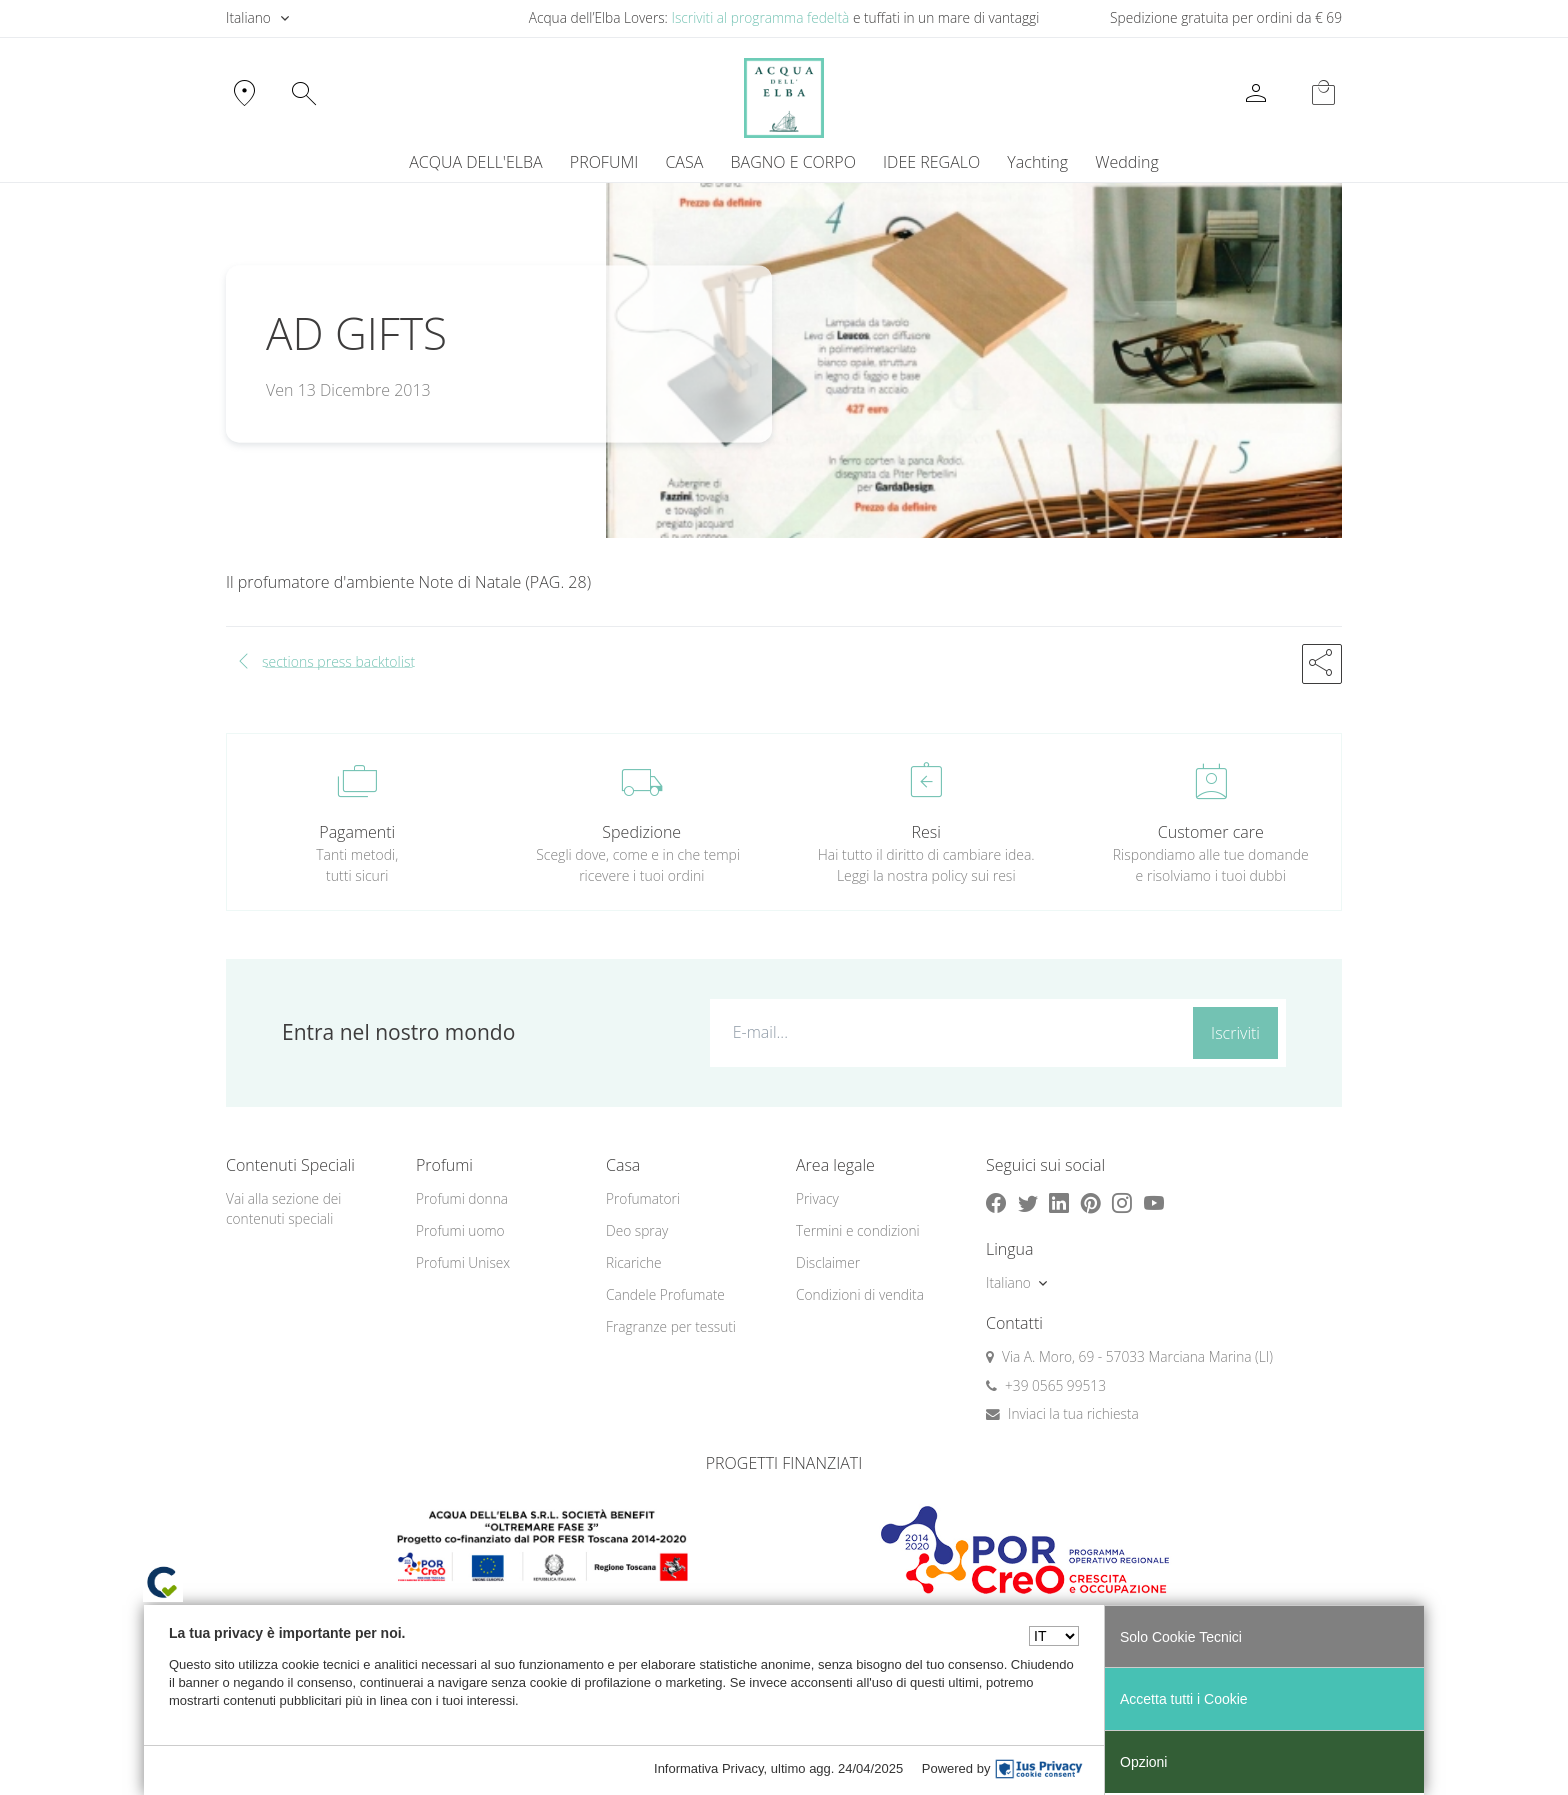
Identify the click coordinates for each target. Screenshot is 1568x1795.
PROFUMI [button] (604, 162)
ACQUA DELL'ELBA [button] (475, 162)
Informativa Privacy (709, 1768)
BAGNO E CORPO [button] (793, 162)
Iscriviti (1235, 1033)
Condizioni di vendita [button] (860, 1294)
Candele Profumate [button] (665, 1294)
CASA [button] (684, 162)
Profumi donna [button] (462, 1198)
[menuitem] (1038, 162)
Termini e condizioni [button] (858, 1230)
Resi (926, 832)
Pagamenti (357, 832)
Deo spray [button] (637, 1230)
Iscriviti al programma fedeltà (760, 17)
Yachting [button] (1037, 162)
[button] (1322, 664)
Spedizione (641, 832)
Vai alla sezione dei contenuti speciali (283, 1209)
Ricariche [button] (634, 1262)
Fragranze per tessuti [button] (671, 1326)
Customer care (1211, 832)
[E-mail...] (947, 1032)
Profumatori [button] (643, 1198)
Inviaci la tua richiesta (1073, 1413)
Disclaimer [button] (828, 1262)
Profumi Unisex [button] (463, 1262)
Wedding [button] (1126, 162)
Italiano (248, 17)
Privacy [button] (817, 1198)
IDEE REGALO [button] (931, 162)
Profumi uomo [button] (460, 1230)
